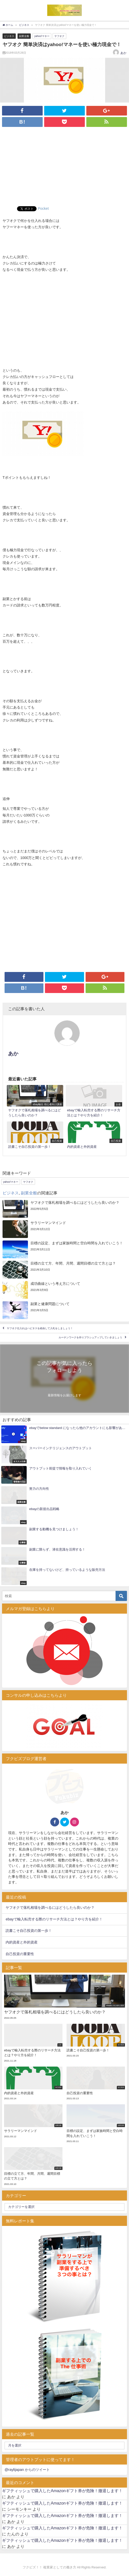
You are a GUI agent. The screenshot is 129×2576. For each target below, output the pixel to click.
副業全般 (24, 36)
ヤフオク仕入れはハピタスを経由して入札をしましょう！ (40, 1328)
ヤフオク (59, 36)
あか (123, 52)
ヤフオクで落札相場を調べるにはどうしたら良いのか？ (50, 1907)
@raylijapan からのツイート (27, 2469)
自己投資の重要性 (20, 1954)
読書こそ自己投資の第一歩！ (29, 1930)
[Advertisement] (64, 168)
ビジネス (9, 36)
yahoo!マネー (42, 36)
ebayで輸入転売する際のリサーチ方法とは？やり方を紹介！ (54, 1919)
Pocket (43, 208)
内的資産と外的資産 (22, 1942)
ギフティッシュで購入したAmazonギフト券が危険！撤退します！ (62, 2491)
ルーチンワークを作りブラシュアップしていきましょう (90, 1338)
